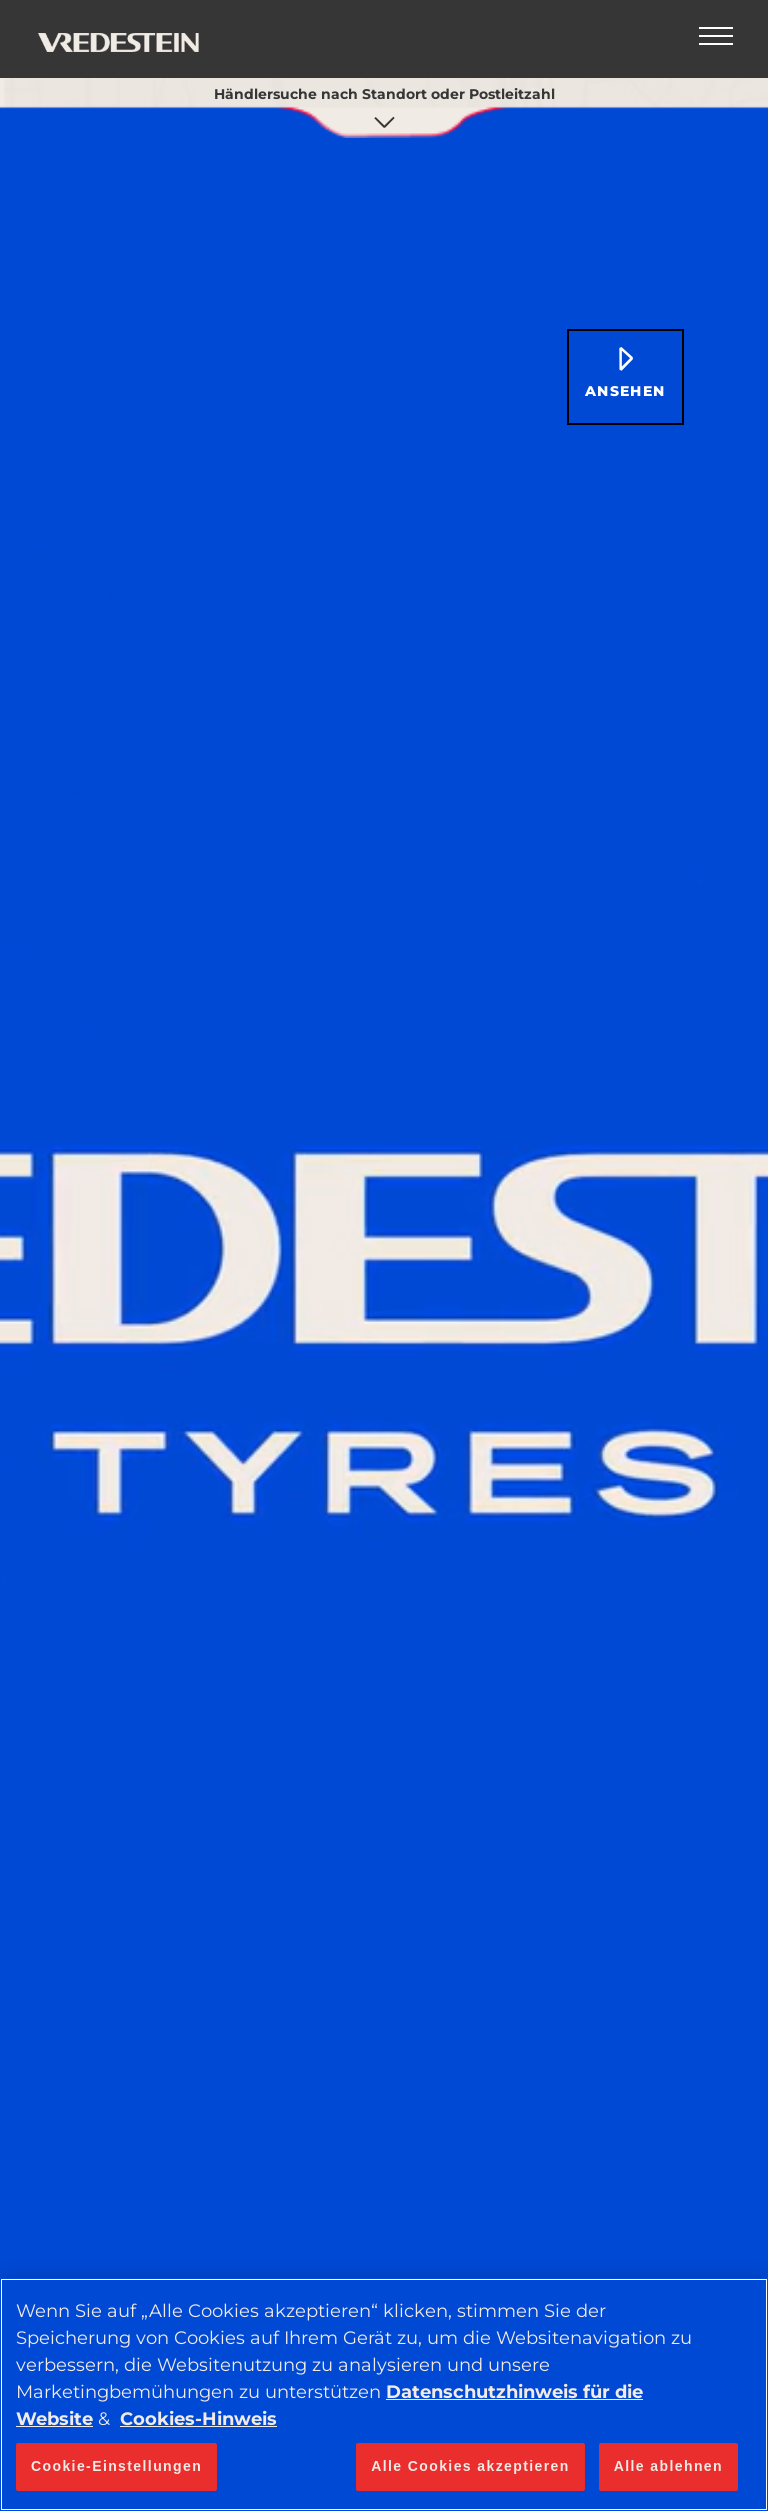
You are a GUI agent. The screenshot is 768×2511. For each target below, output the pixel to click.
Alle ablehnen (668, 2466)
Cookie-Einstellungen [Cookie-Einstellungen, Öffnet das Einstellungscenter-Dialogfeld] (116, 2466)
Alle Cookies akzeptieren (470, 2466)
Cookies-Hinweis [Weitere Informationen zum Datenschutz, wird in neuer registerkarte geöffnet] (198, 2419)
